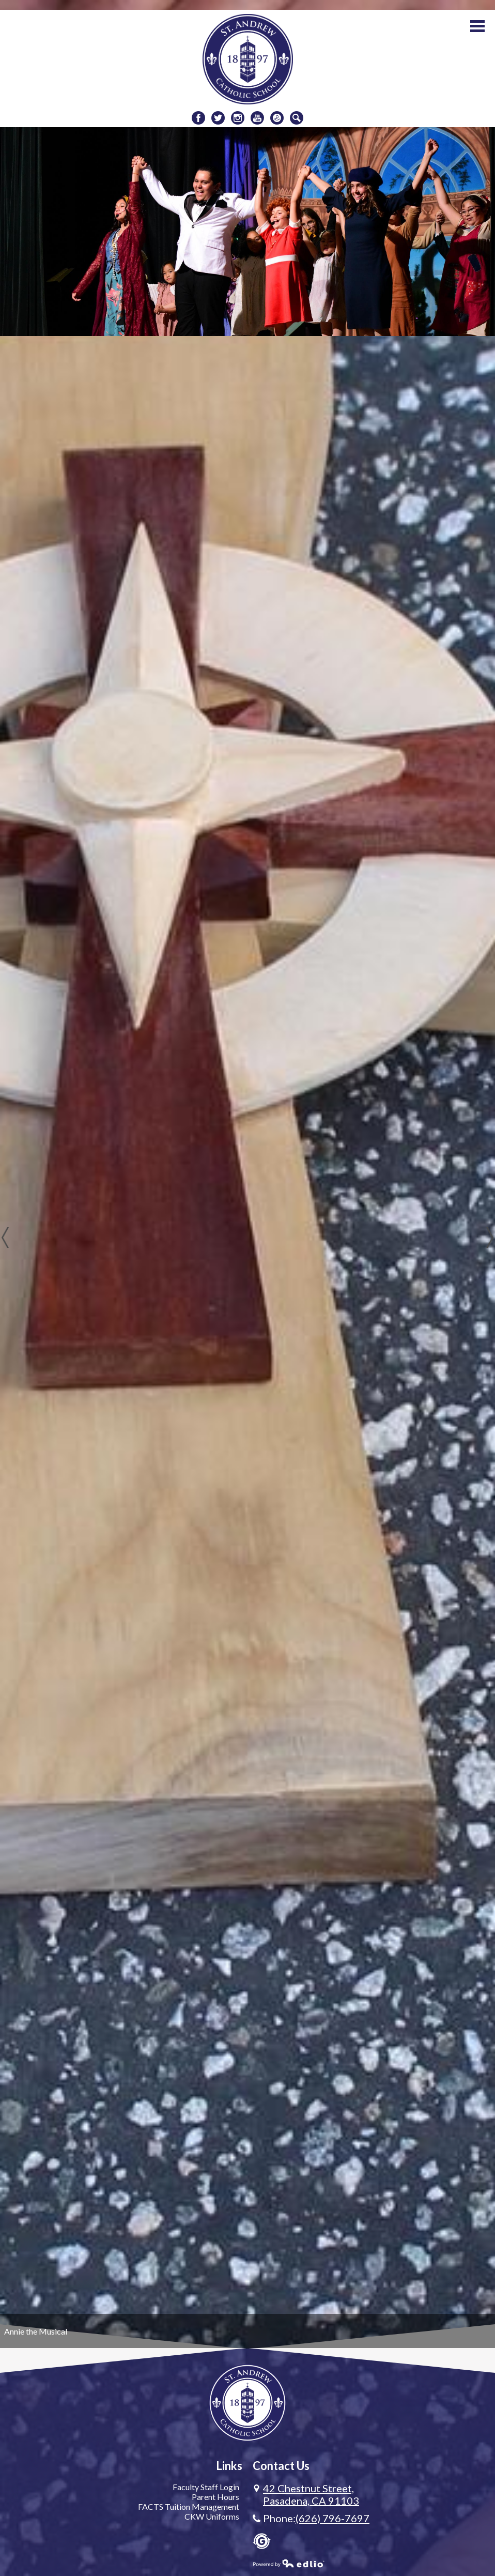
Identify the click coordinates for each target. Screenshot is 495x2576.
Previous (5, 1237)
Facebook (198, 119)
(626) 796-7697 (332, 2518)
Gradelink (262, 2541)
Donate (277, 119)
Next (490, 1237)
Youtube (257, 119)
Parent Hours (215, 2497)
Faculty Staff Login (206, 2487)
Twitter (218, 119)
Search (296, 119)
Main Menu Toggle (477, 26)
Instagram (237, 119)
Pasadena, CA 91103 (311, 2494)
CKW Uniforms (211, 2516)
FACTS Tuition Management (188, 2506)
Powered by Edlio (289, 2563)
